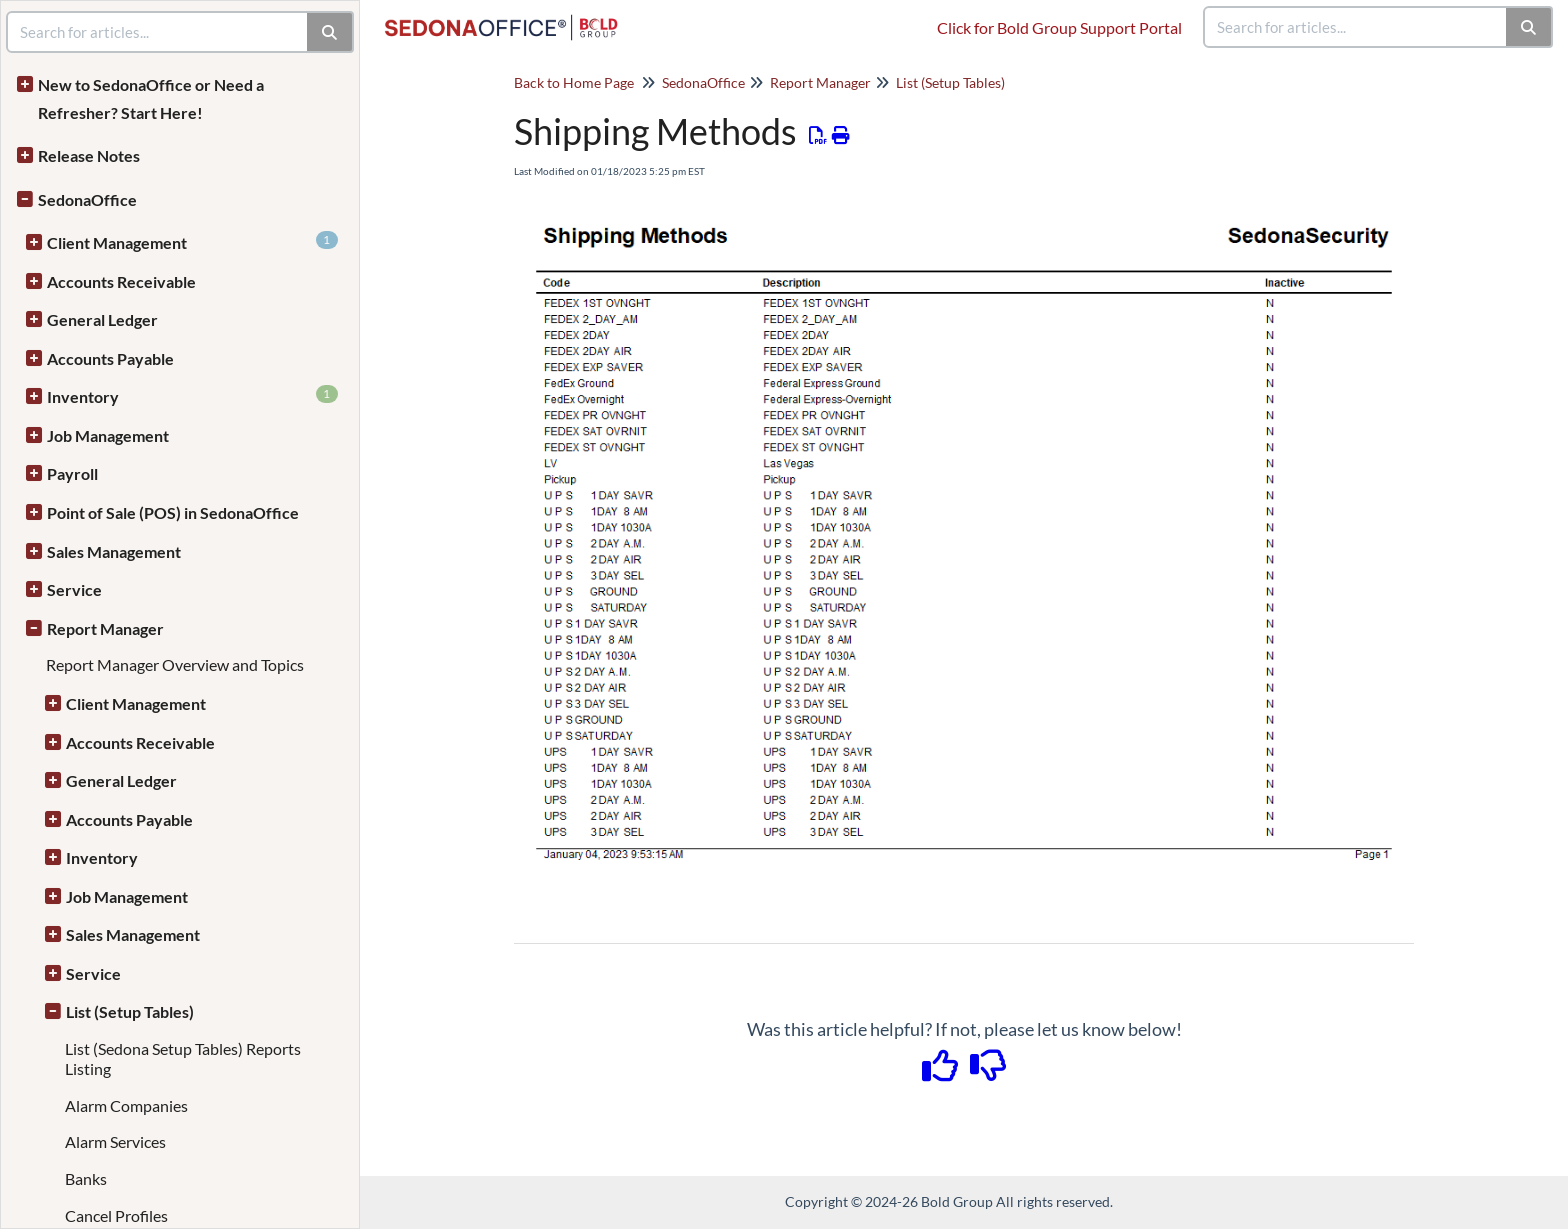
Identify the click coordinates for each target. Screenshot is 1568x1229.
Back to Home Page (574, 82)
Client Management (192, 241)
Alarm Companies (126, 1105)
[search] (1356, 27)
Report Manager (105, 628)
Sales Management (114, 551)
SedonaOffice (87, 199)
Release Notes (89, 155)
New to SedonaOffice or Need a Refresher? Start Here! (151, 98)
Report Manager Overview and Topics (175, 664)
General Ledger (102, 319)
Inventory (192, 395)
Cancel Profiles (116, 1215)
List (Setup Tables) (130, 1011)
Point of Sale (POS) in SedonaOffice (173, 512)
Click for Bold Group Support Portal (1059, 27)
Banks (86, 1178)
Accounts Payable (110, 358)
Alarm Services (115, 1141)
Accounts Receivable (121, 281)
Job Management (108, 435)
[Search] (1529, 27)
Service (74, 589)
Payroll (72, 473)
